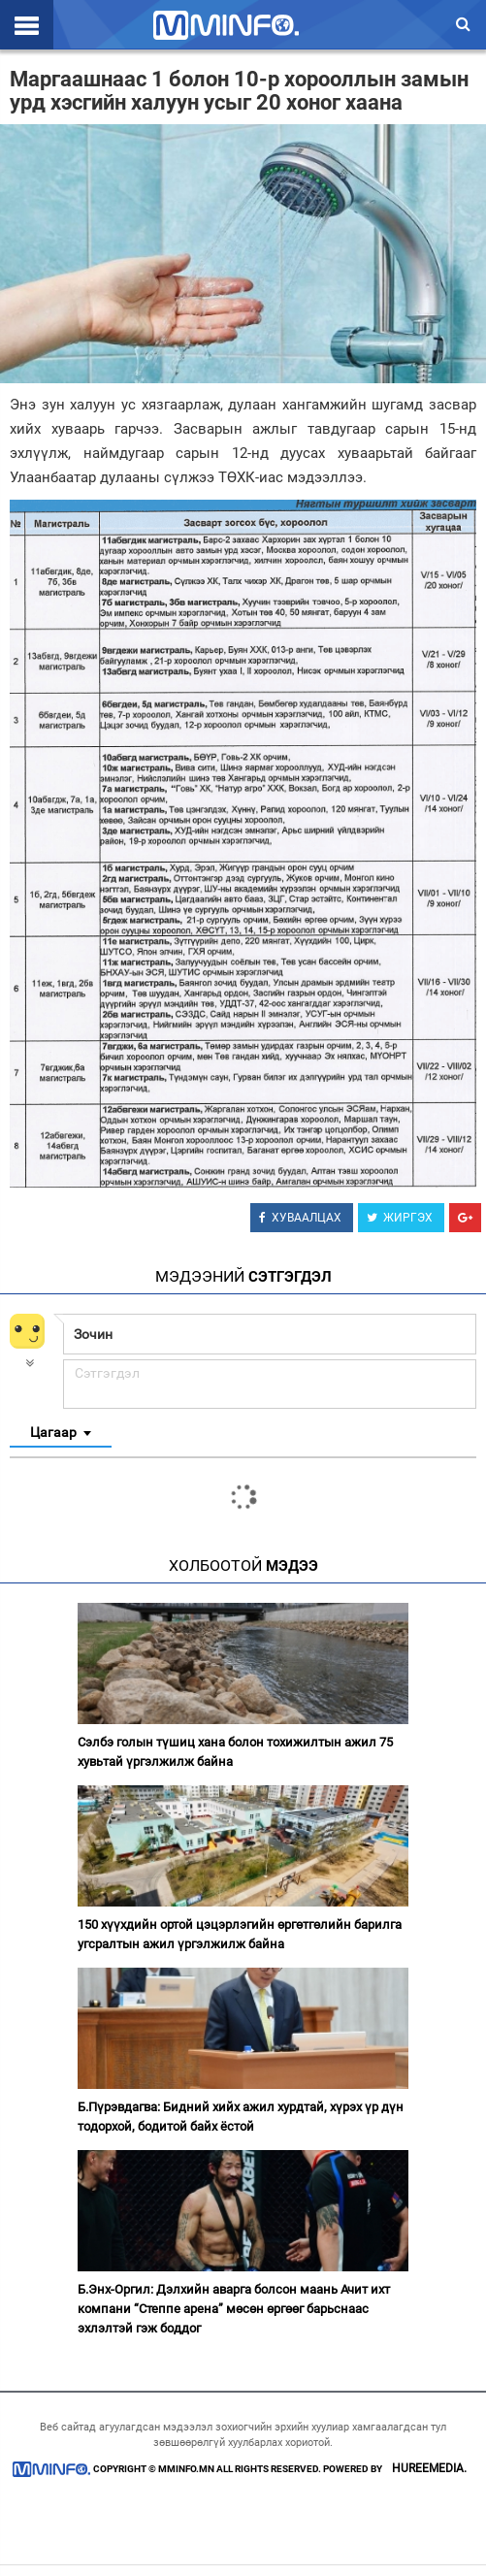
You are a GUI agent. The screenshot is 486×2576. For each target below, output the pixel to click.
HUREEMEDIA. (429, 2468)
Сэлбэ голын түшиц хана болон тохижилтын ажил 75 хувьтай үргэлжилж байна (235, 1752)
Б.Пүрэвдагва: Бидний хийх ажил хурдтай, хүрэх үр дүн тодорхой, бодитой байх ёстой (241, 2117)
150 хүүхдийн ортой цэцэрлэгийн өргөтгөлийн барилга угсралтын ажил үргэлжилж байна (240, 1934)
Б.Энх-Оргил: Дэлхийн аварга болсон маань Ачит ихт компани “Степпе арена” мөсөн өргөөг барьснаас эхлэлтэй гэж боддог (234, 2308)
